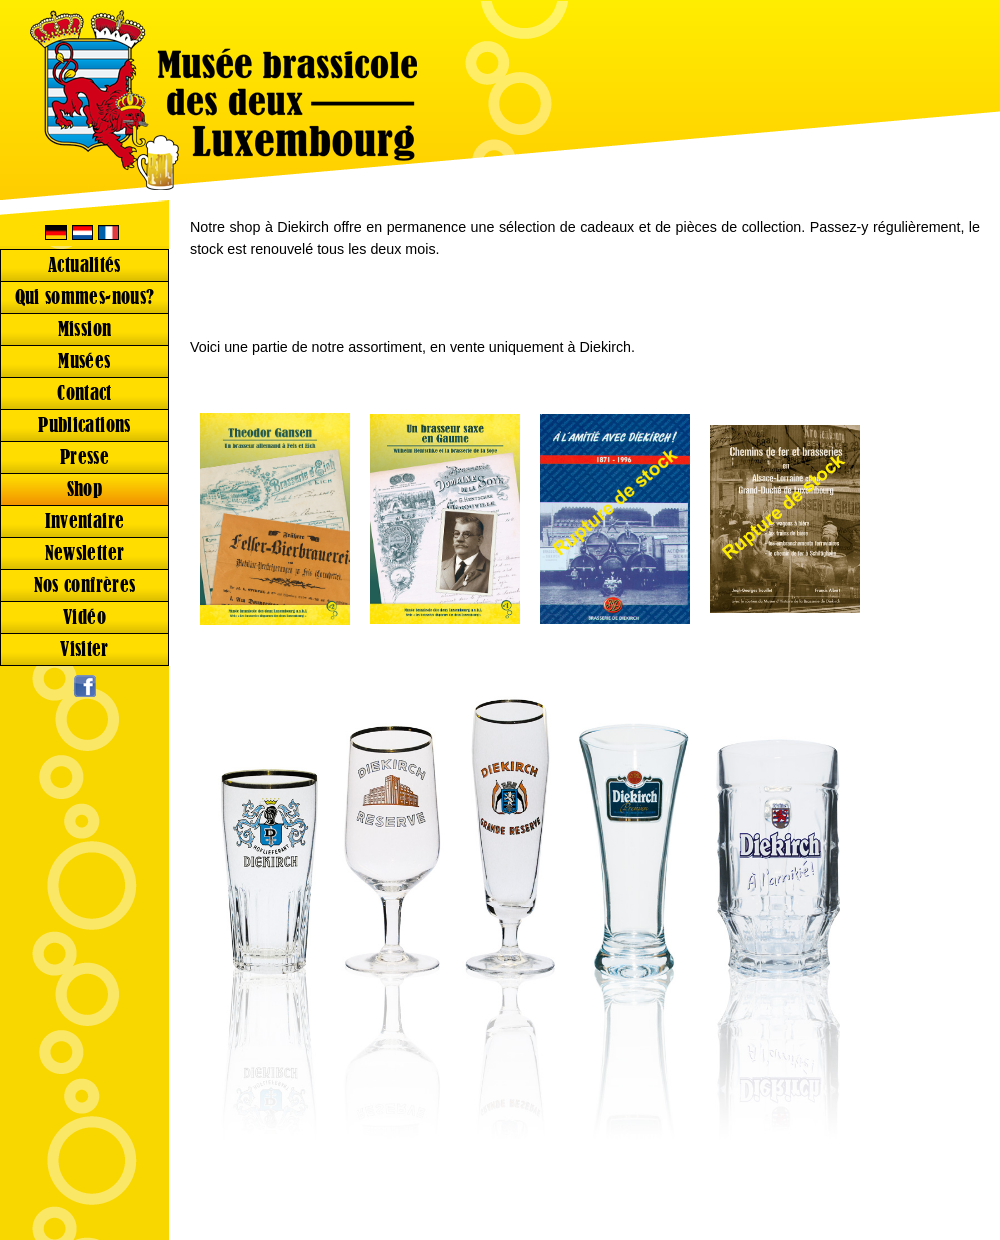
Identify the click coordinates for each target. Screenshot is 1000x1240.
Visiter (84, 649)
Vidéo (84, 617)
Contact (84, 393)
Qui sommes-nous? (85, 297)
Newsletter (85, 553)
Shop (85, 489)
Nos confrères (85, 585)
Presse (84, 457)
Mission (85, 329)
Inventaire (85, 521)
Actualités (84, 265)
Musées (84, 361)
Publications (84, 425)
